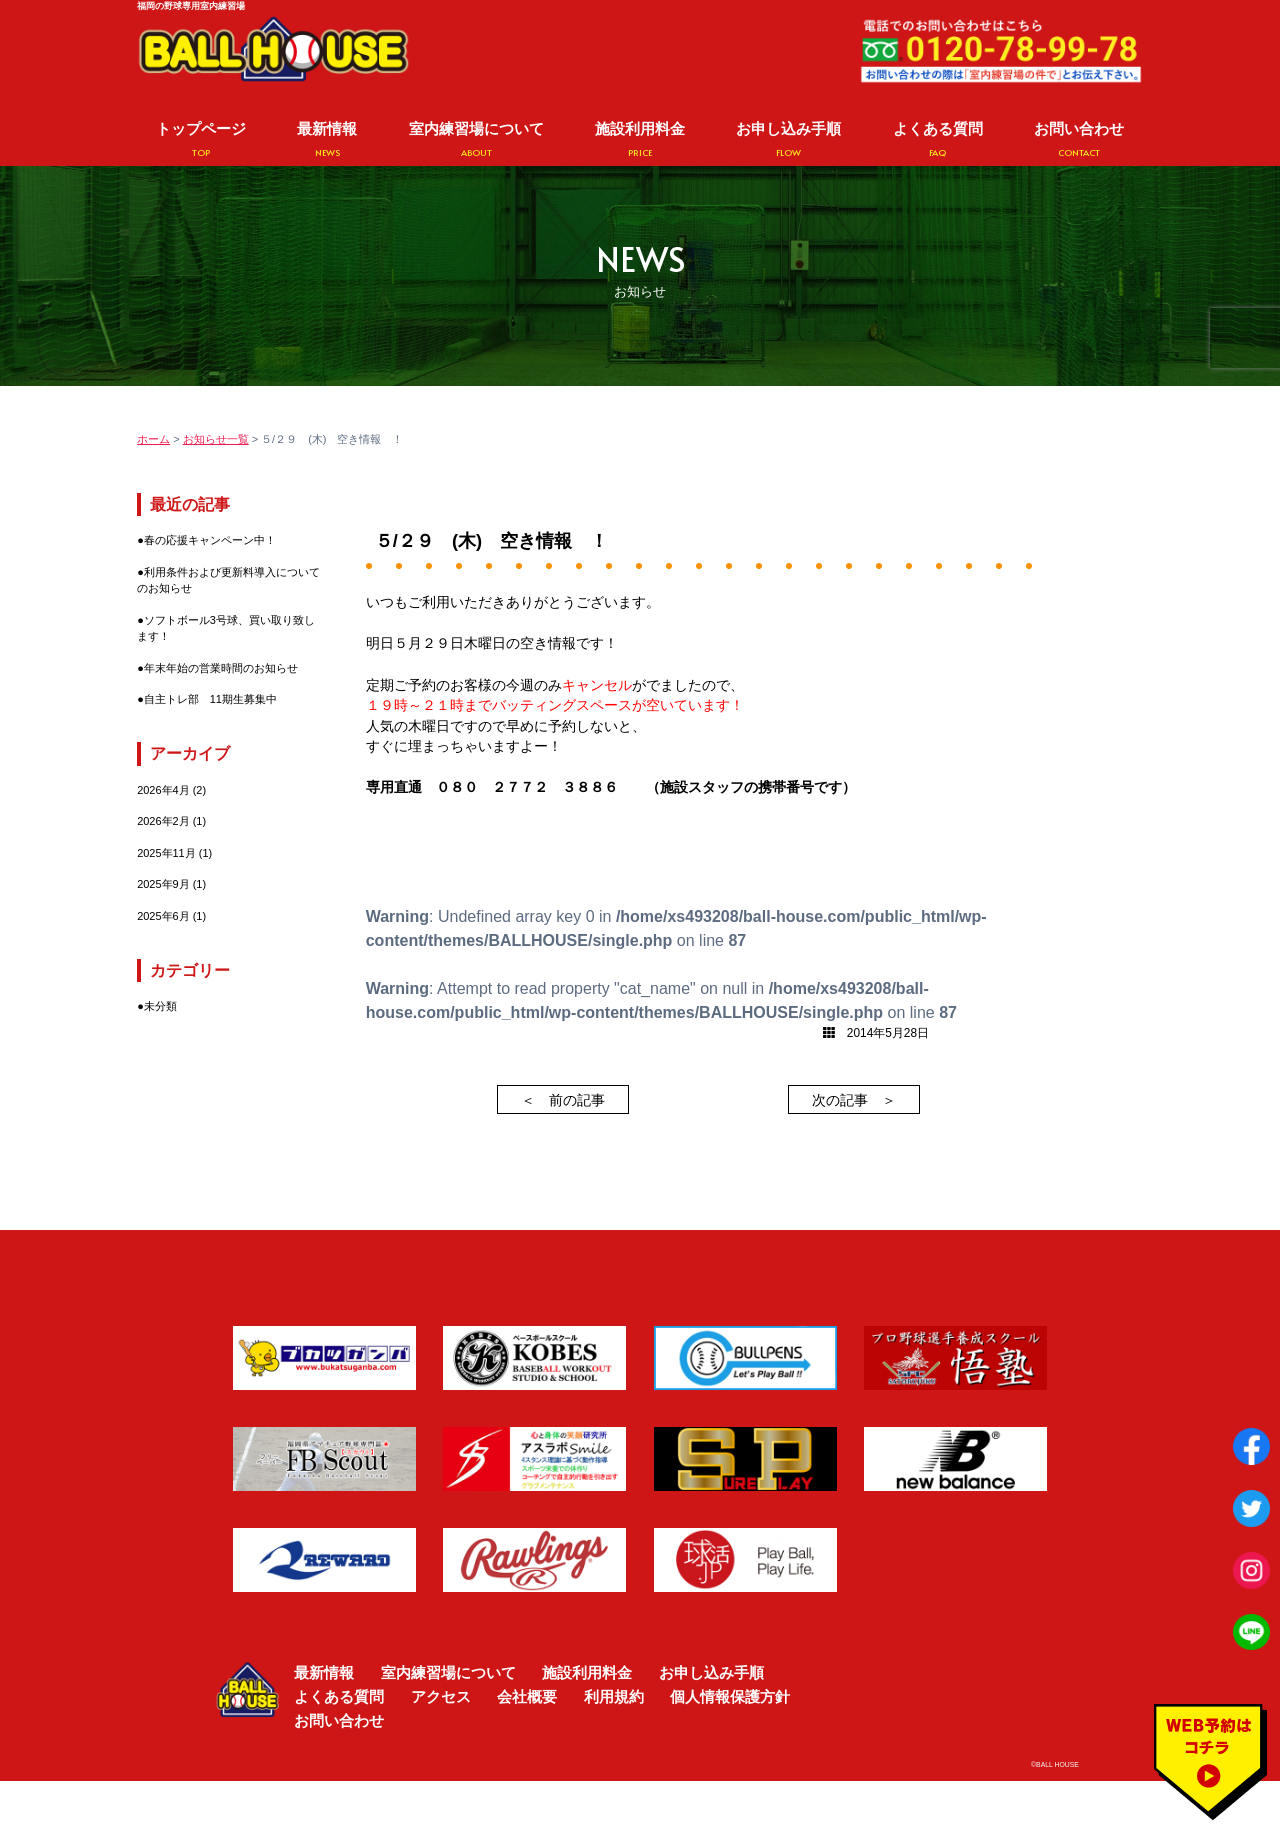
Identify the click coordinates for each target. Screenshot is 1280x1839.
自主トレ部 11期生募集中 (210, 699)
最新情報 (327, 140)
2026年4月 (163, 790)
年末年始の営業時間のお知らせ (221, 668)
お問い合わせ (1079, 140)
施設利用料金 (640, 140)
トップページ (201, 140)
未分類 (160, 1006)
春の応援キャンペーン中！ (210, 540)
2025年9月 (163, 884)
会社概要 (527, 1697)
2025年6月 (163, 916)
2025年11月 (166, 853)
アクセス (441, 1697)
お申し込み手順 (788, 140)
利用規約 (614, 1697)
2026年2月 (163, 821)
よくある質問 (938, 140)
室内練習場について (476, 140)
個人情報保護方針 (730, 1697)
